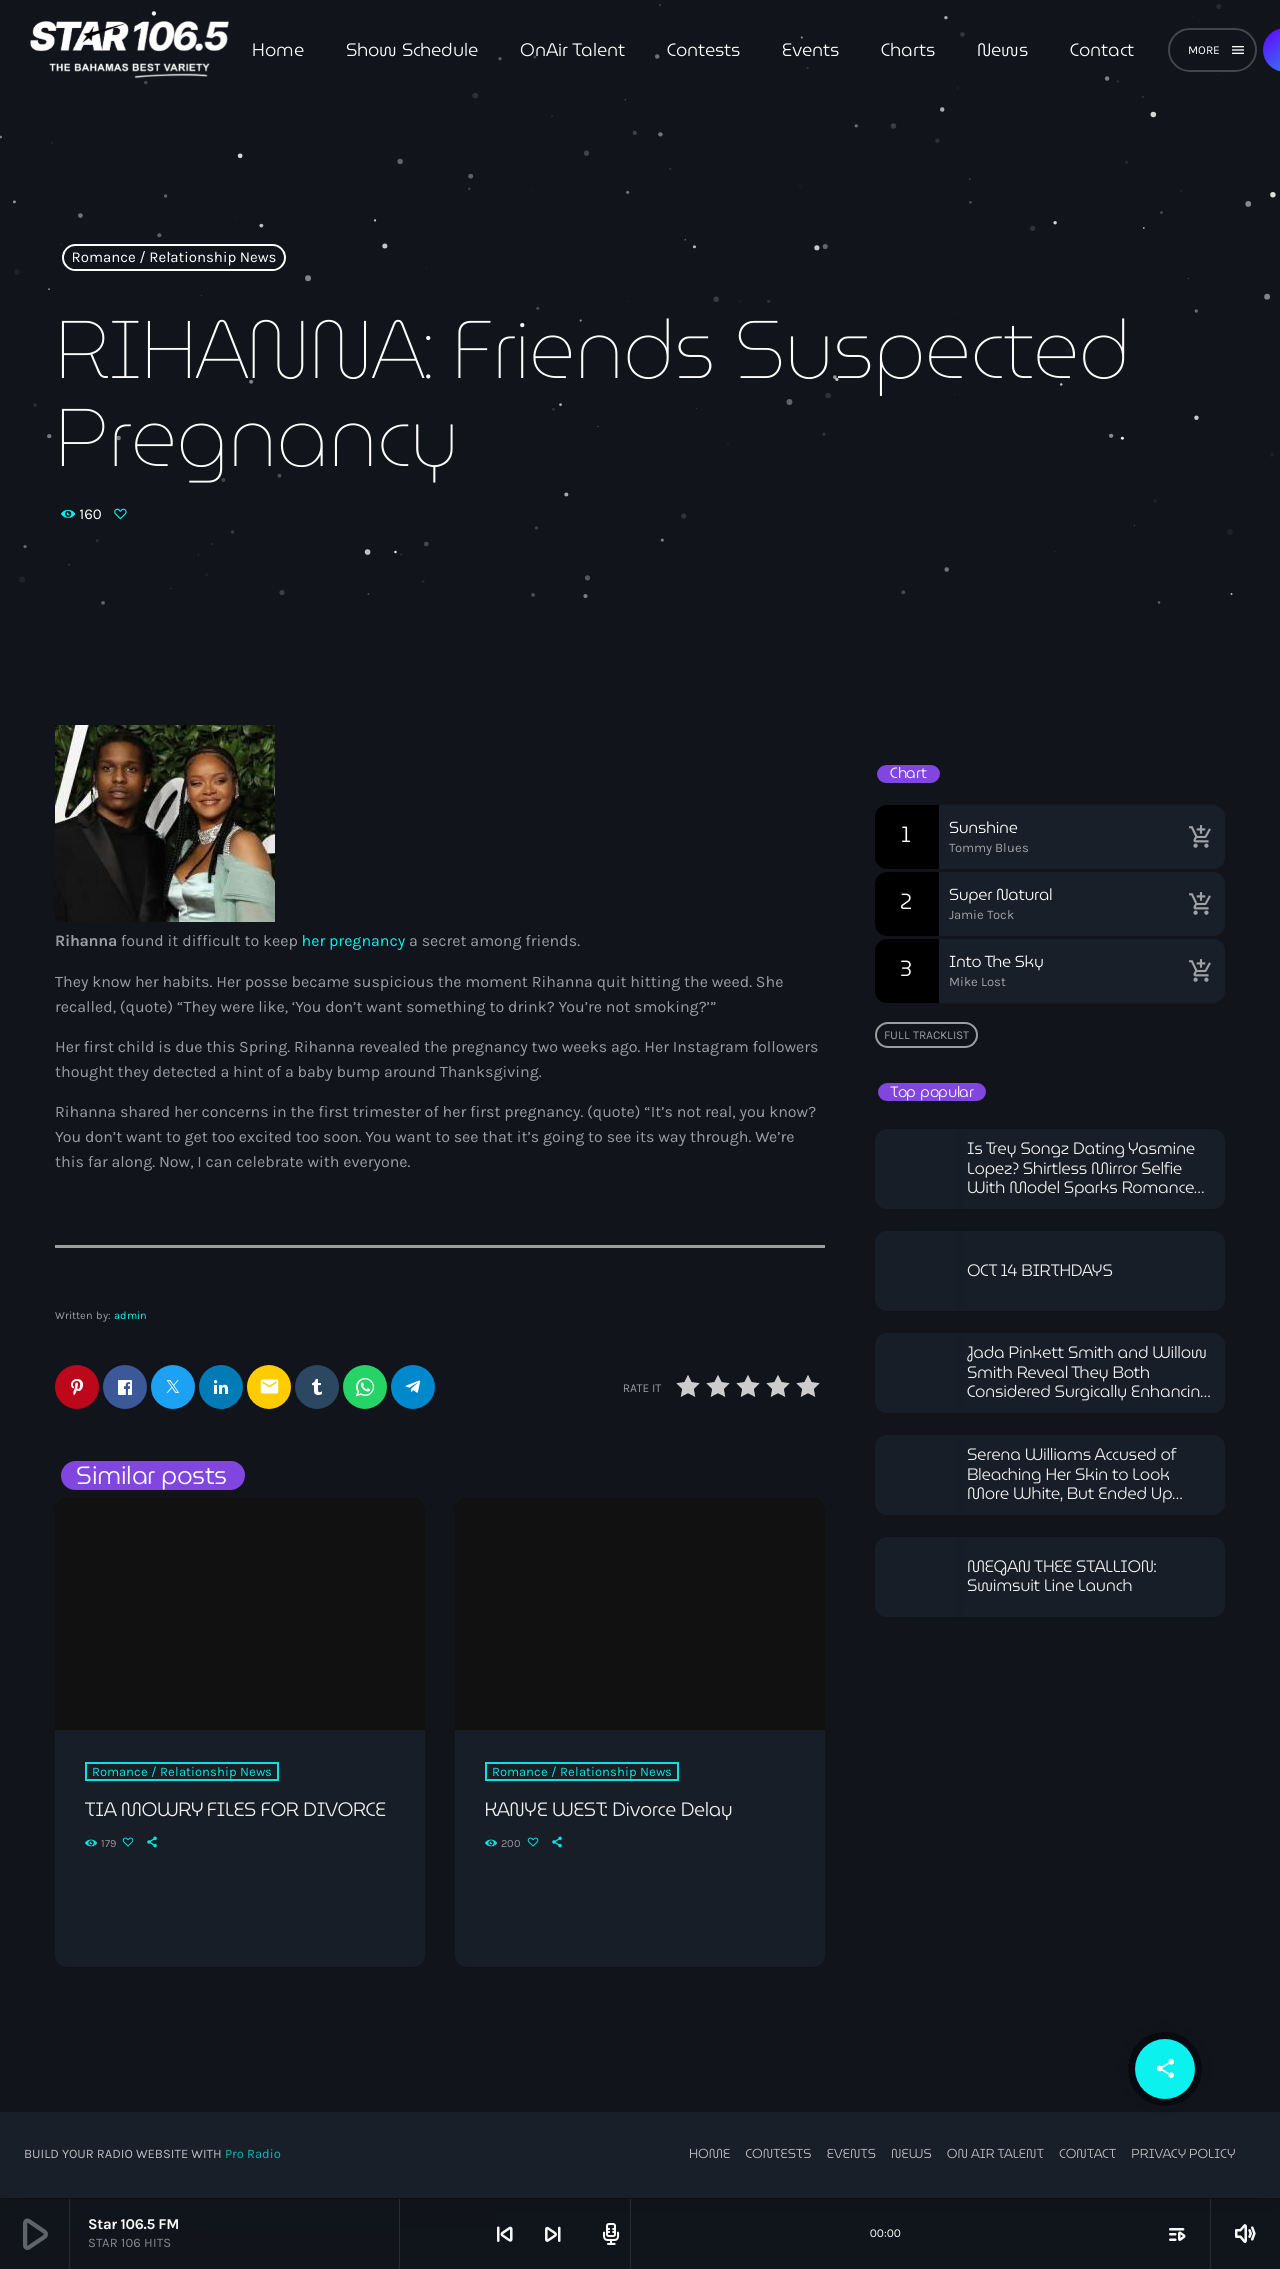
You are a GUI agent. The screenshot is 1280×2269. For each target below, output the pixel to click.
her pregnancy (354, 941)
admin (130, 1315)
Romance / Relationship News (174, 258)
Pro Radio (253, 2155)
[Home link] (129, 50)
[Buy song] (1200, 837)
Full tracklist (926, 1035)
